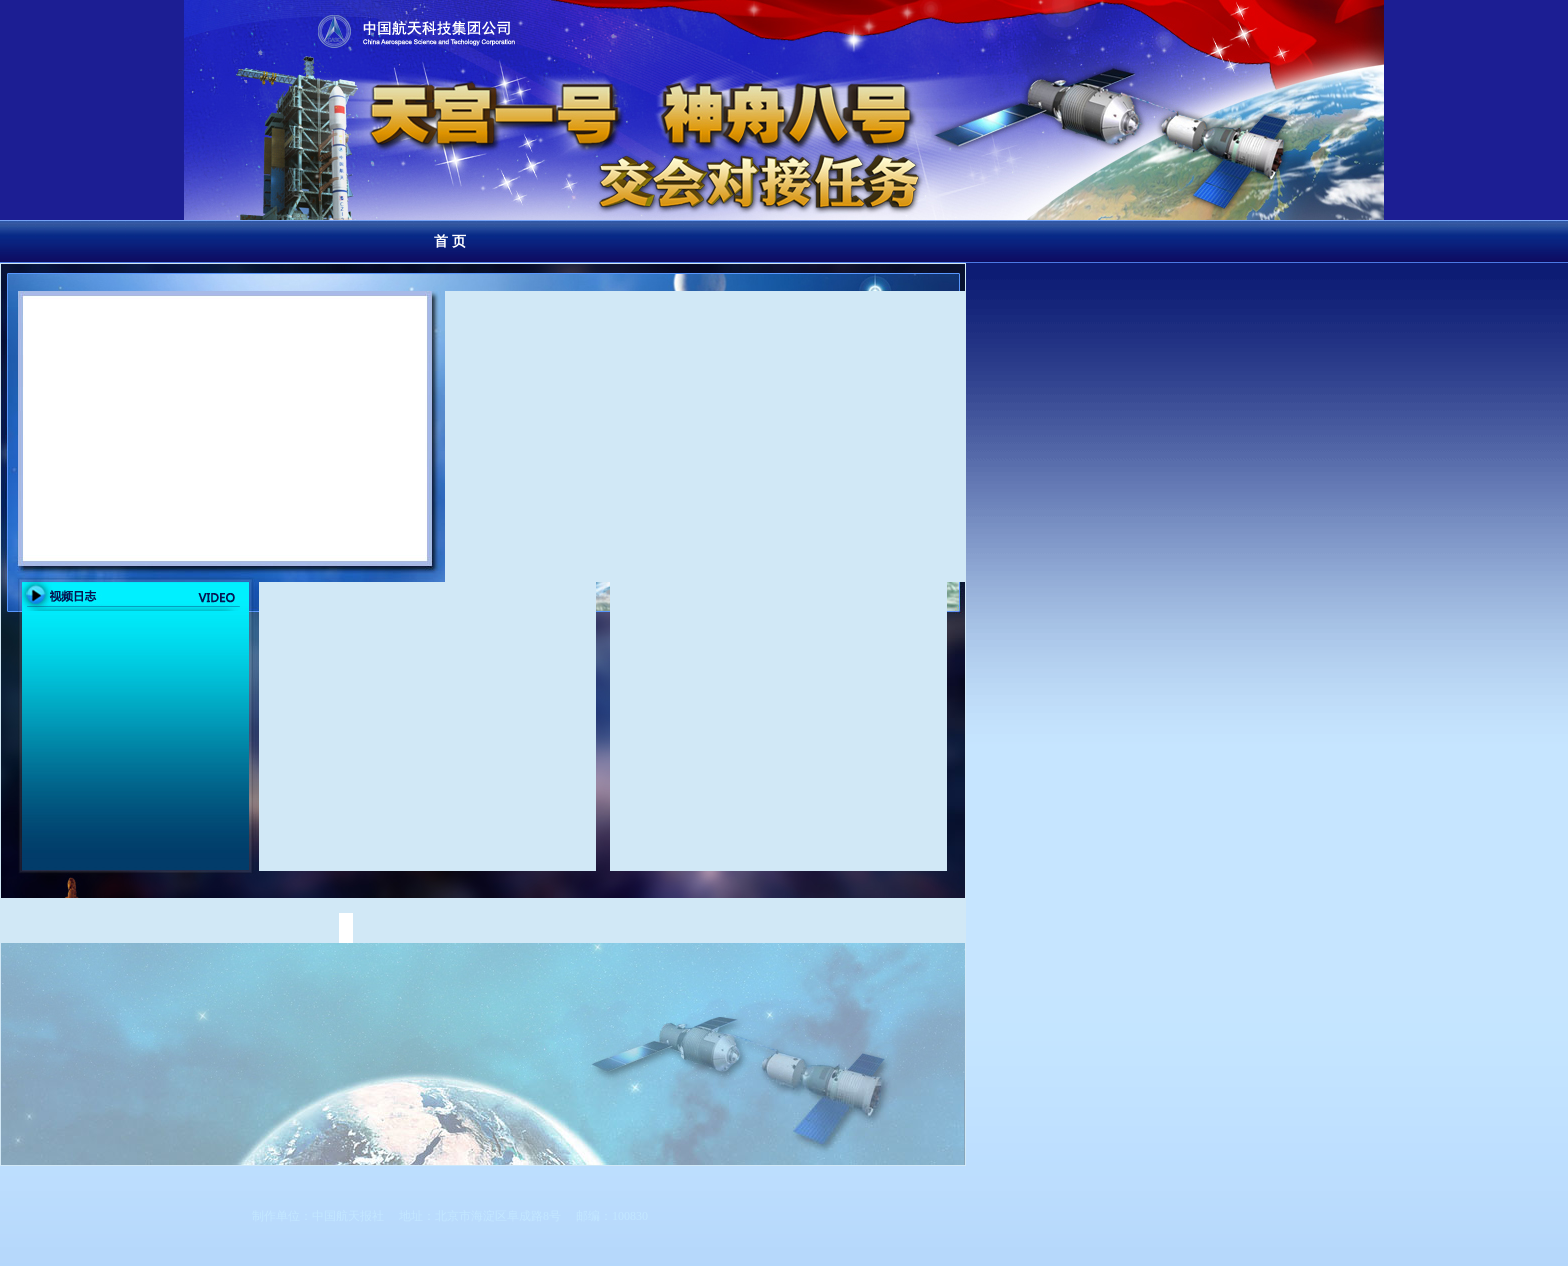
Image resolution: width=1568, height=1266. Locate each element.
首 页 (450, 241)
